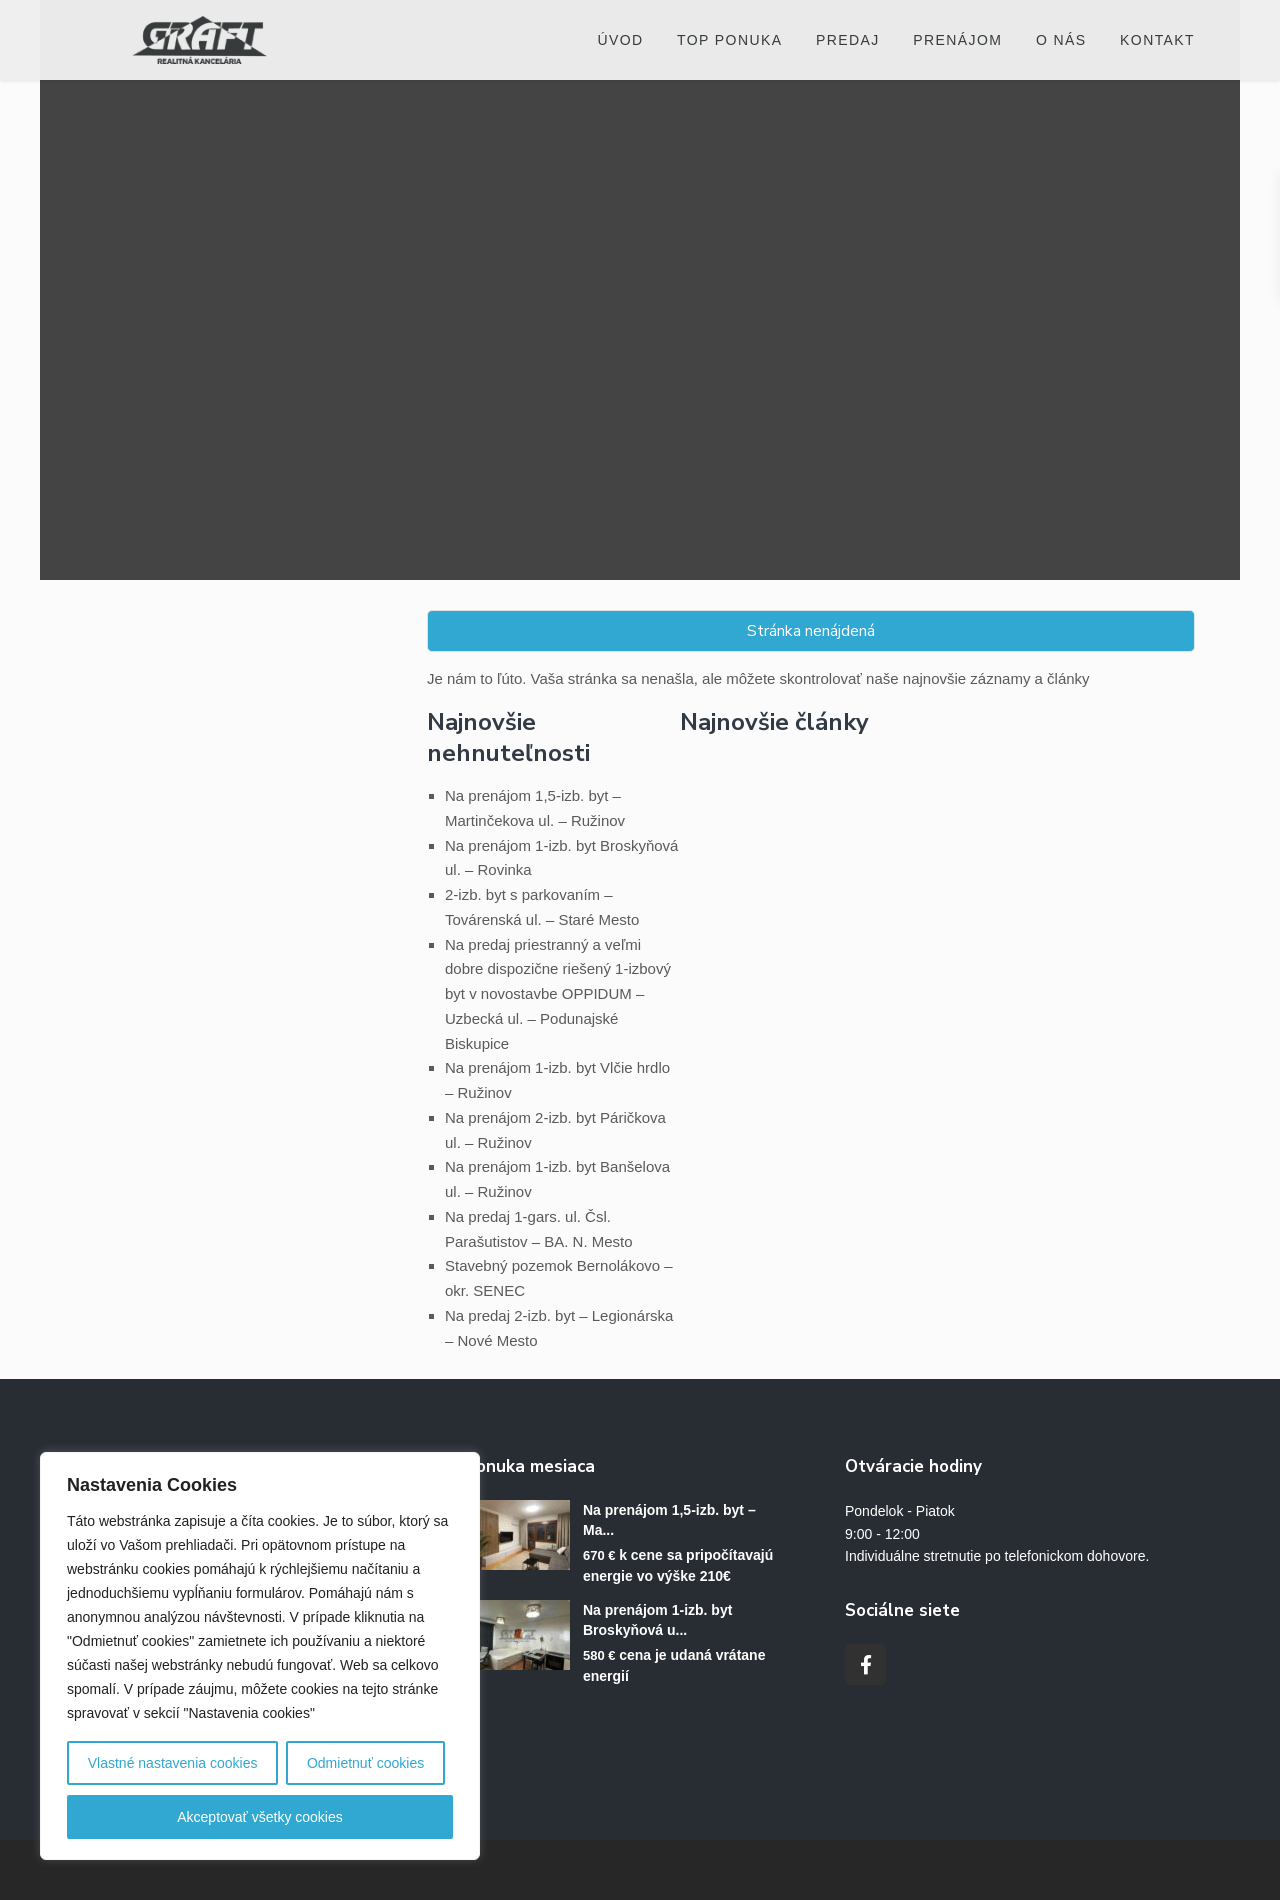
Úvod (620, 40)
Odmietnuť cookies (365, 1763)
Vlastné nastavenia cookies (173, 1763)
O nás (1061, 40)
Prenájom (957, 40)
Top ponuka (729, 40)
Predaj (848, 40)
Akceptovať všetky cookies (260, 1817)
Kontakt (1157, 40)
